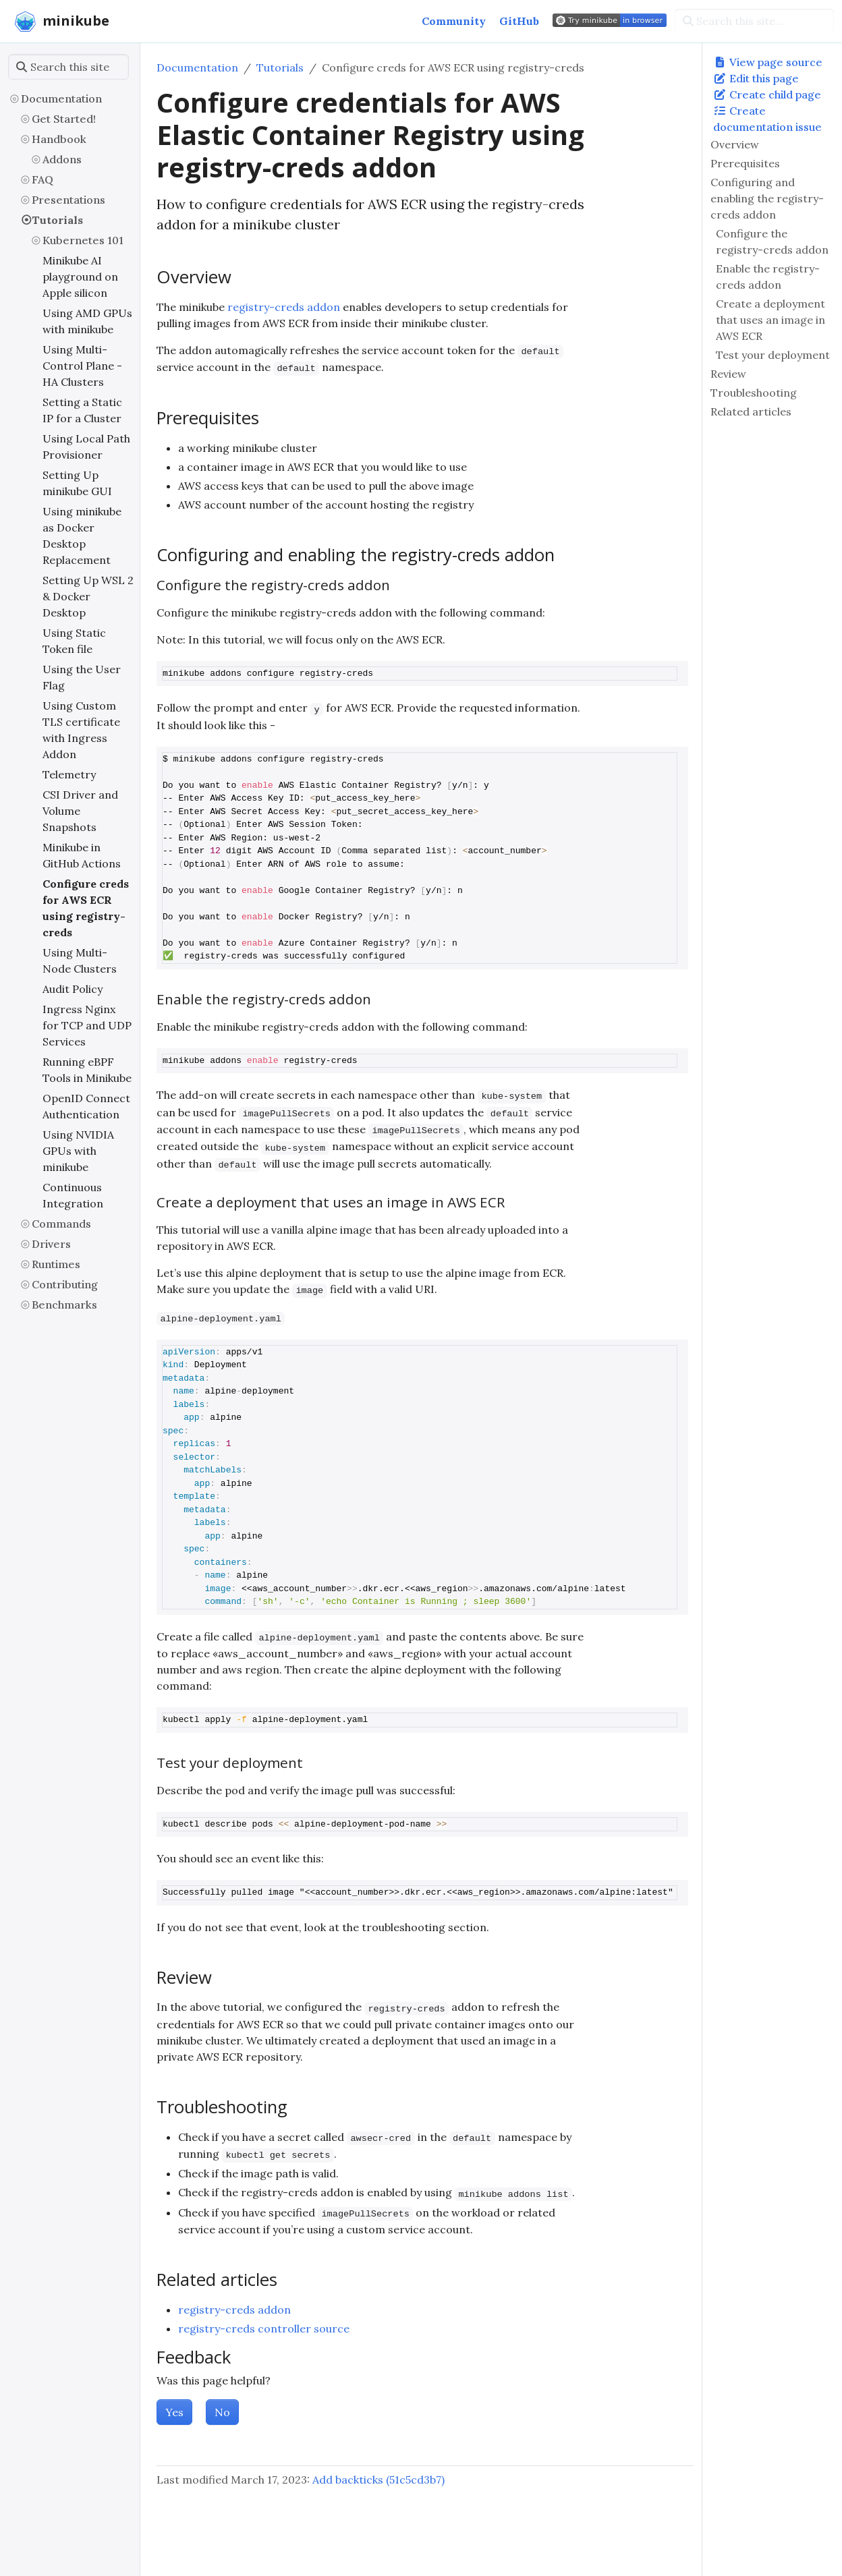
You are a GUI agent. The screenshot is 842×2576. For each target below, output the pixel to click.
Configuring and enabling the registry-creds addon (767, 198)
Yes (174, 2412)
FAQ (42, 179)
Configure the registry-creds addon (772, 241)
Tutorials (57, 220)
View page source (767, 62)
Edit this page (756, 78)
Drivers (51, 1244)
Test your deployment (773, 355)
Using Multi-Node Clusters (80, 960)
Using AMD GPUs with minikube (87, 321)
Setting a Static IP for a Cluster (82, 410)
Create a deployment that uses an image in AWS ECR (770, 320)
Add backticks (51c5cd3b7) (378, 2479)
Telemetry (69, 774)
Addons (62, 159)
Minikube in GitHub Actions (82, 855)
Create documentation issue (767, 119)
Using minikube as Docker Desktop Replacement (82, 536)
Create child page (767, 94)
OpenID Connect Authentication (86, 1106)
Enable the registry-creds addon (768, 276)
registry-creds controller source (263, 2328)
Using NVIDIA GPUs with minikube (78, 1151)
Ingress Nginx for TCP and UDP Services (87, 1025)
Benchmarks (64, 1304)
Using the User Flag (82, 677)
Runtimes (56, 1264)
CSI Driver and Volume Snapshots (80, 811)
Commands (61, 1223)
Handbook (59, 139)
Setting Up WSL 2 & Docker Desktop (88, 596)
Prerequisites (745, 163)
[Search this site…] (754, 21)
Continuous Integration (73, 1195)
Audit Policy (73, 989)
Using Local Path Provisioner (86, 446)
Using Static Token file (74, 641)
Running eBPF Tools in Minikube (87, 1070)
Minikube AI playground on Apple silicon (80, 276)
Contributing (65, 1284)
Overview (734, 144)
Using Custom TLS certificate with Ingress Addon (81, 730)
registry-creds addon (283, 307)
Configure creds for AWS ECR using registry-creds (86, 908)
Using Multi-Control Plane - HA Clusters (82, 366)
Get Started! (64, 118)
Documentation (61, 98)
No (222, 2412)
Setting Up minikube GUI (77, 483)
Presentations (68, 199)
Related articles (750, 411)
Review (728, 373)
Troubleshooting (753, 392)
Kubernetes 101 (83, 240)
